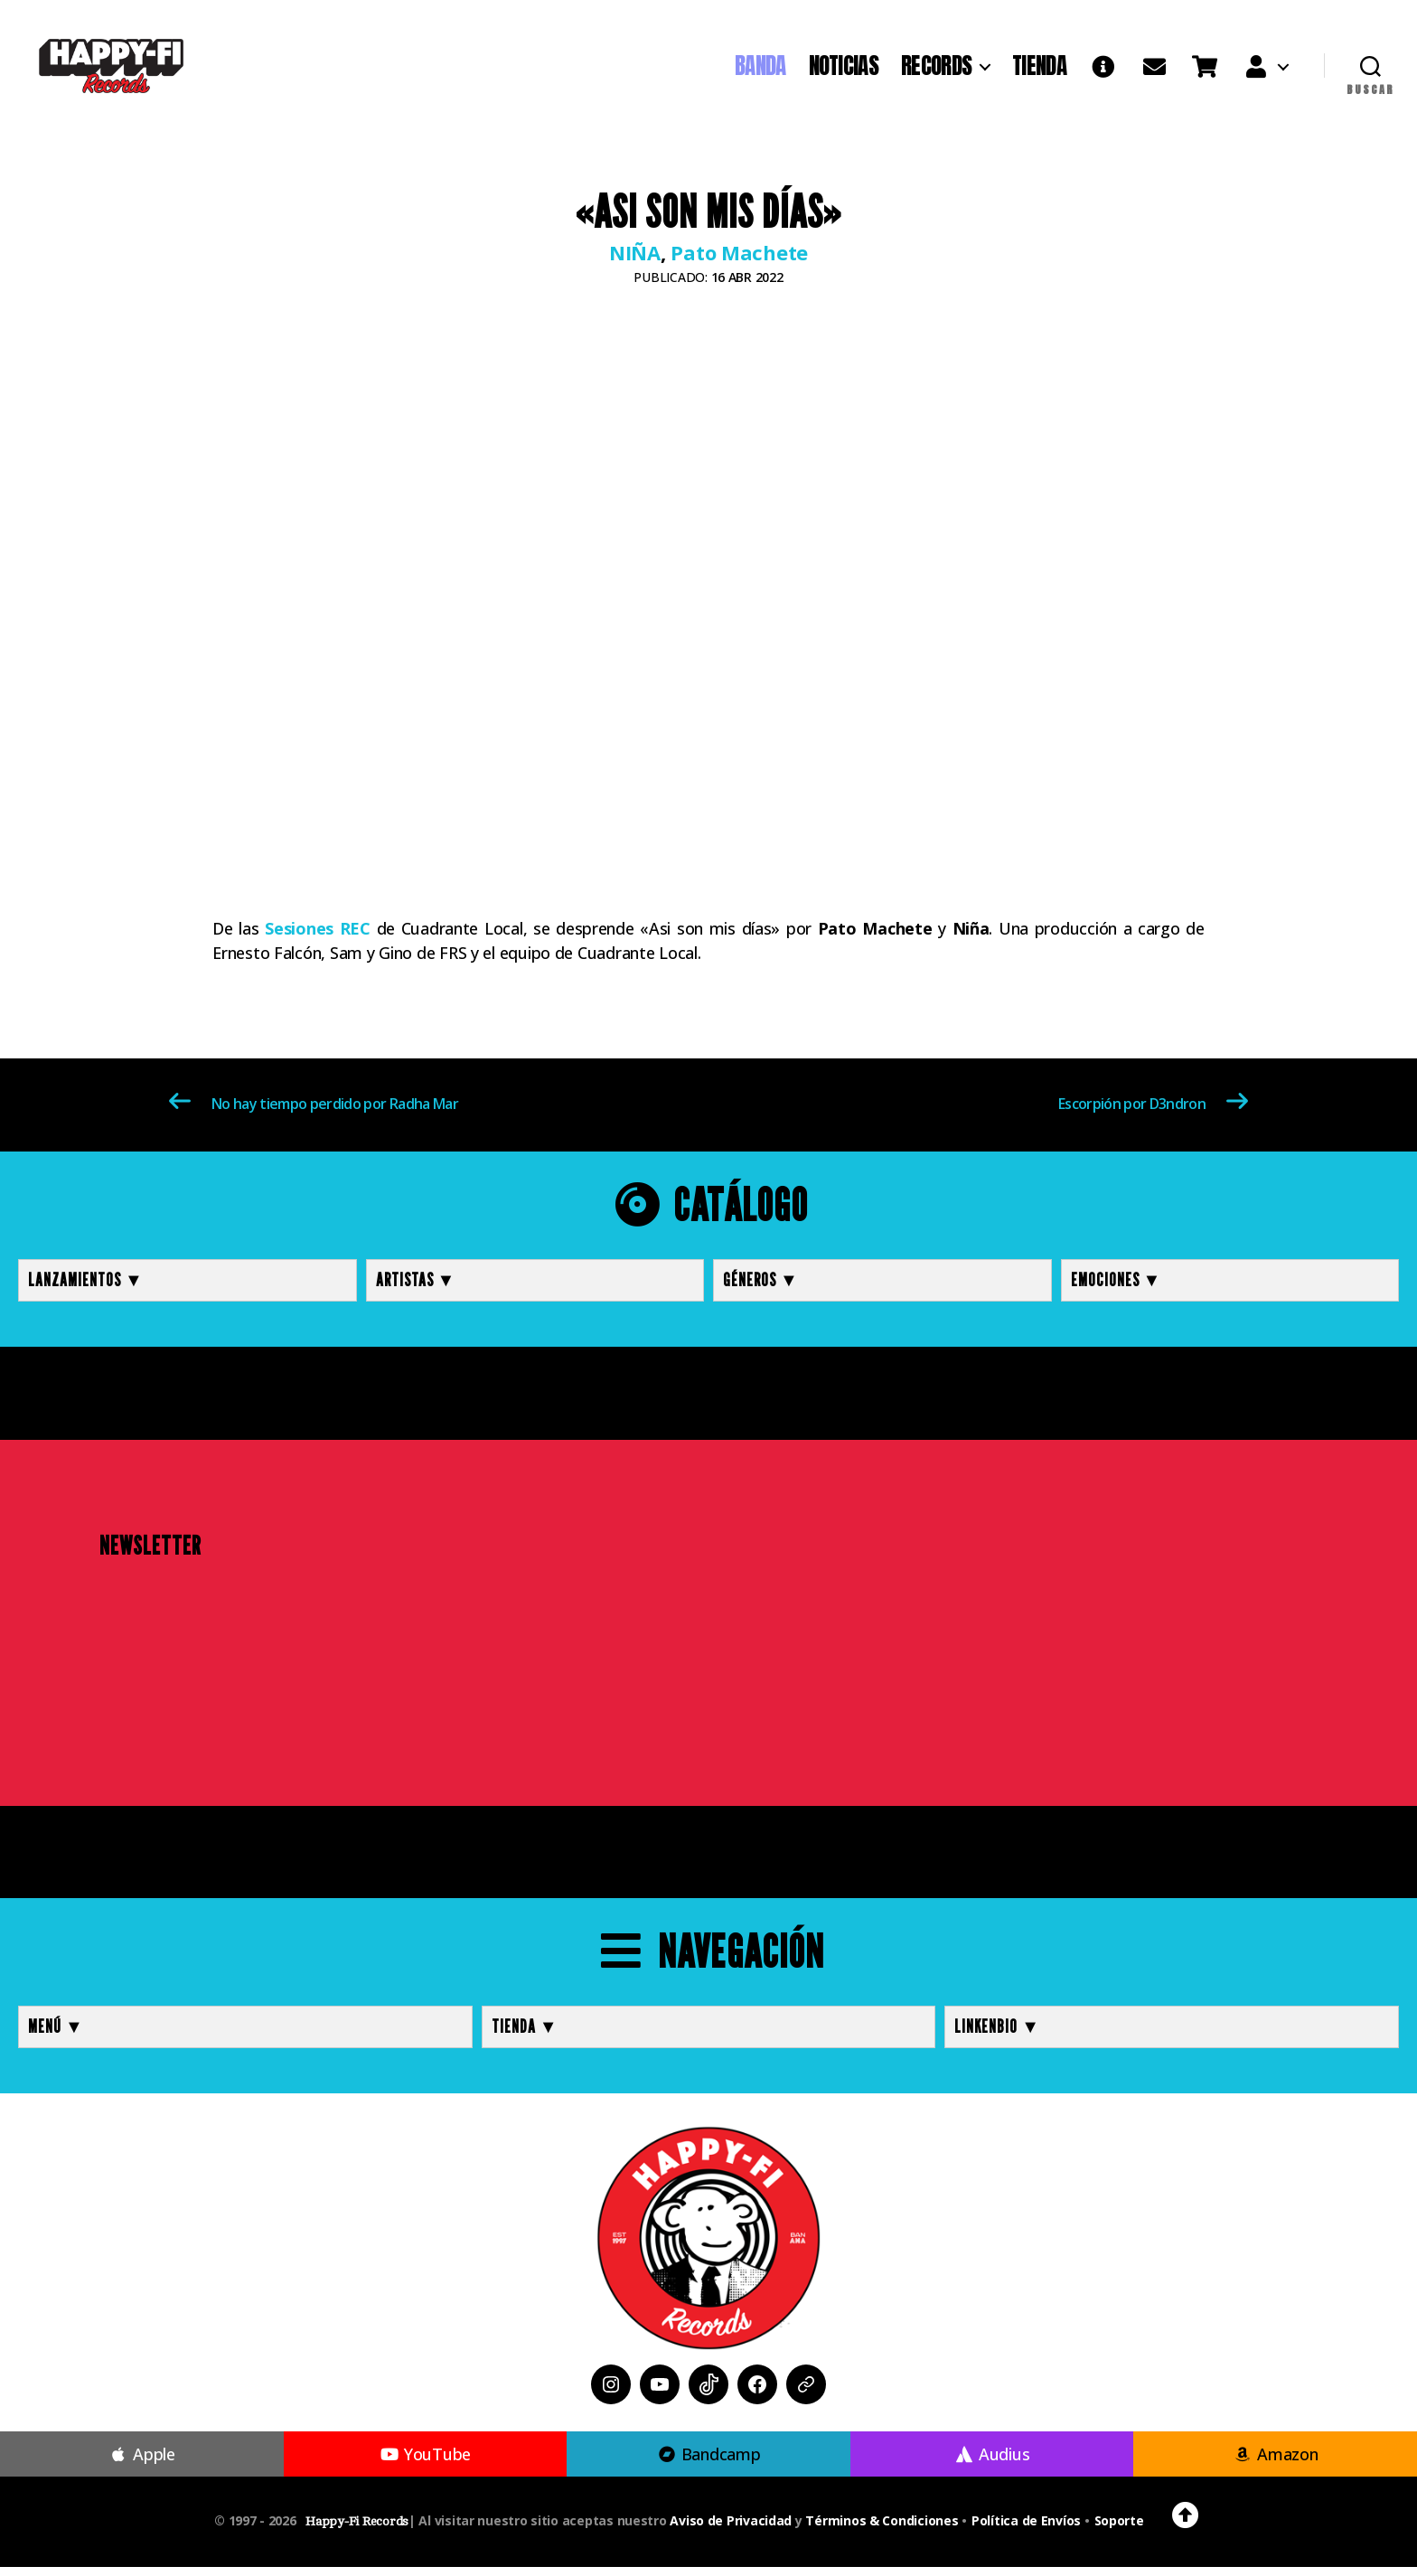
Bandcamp (708, 2463)
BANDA (760, 70)
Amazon (1275, 2463)
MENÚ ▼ (56, 2035)
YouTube (425, 2463)
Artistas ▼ (416, 1289)
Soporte (1119, 2529)
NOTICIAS (843, 70)
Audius (992, 2463)
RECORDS (936, 70)
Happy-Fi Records (356, 2530)
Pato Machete (739, 261)
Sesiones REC (318, 937)
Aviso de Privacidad (731, 2529)
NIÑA (635, 261)
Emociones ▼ (1116, 1289)
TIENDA (1039, 70)
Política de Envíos (1026, 2529)
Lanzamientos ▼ (86, 1289)
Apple (141, 2463)
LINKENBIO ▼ (997, 2035)
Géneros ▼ (761, 1289)
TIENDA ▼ (525, 2035)
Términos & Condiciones (881, 2529)
